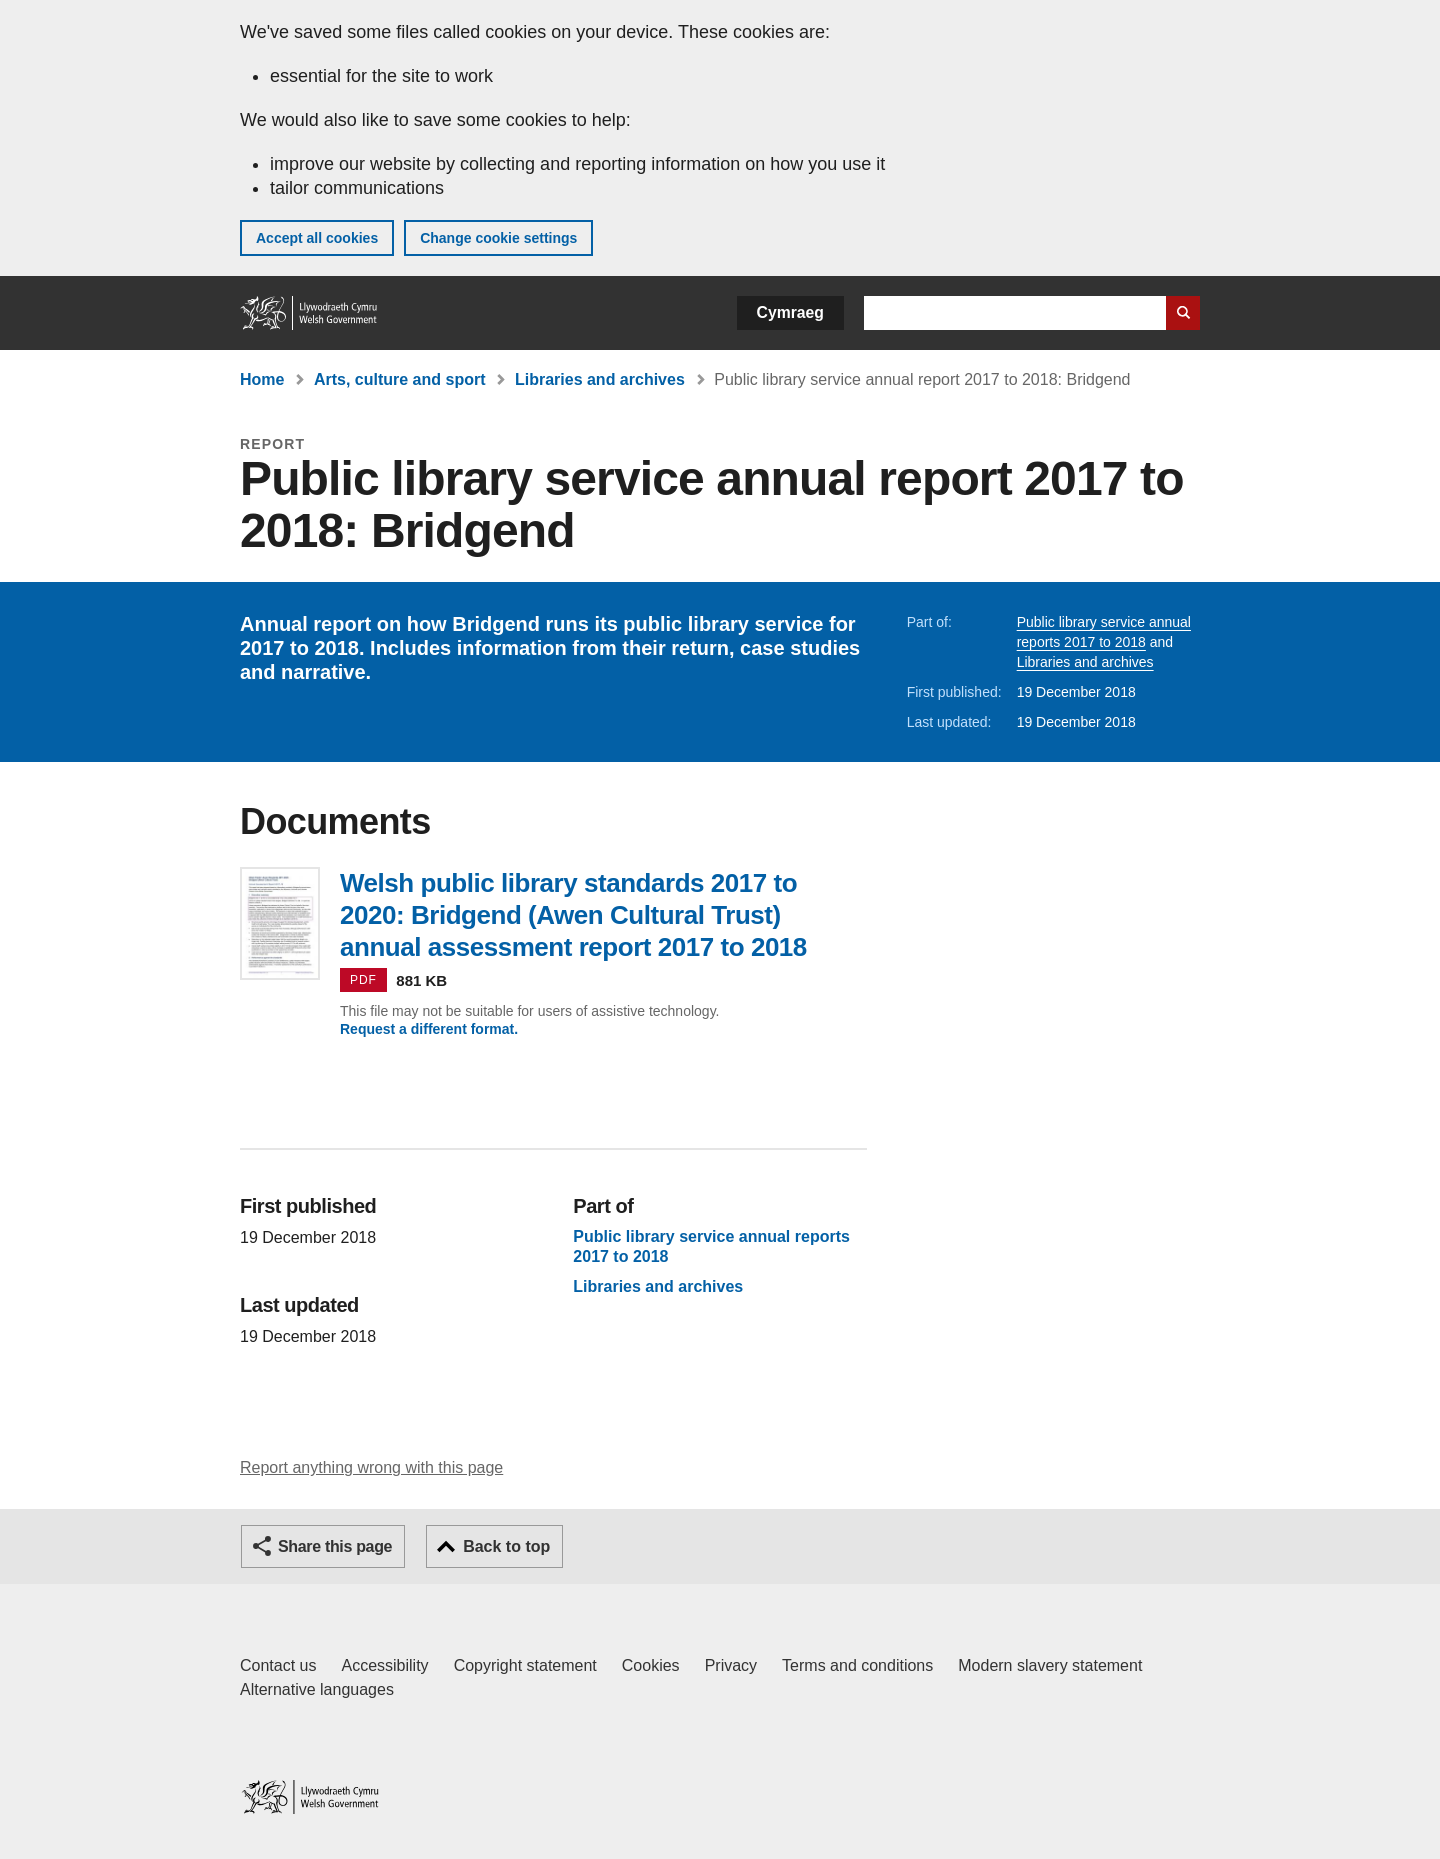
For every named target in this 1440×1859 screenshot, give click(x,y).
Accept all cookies (317, 238)
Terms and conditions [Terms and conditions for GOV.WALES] (857, 1665)
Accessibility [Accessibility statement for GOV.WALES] (384, 1665)
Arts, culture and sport (400, 379)
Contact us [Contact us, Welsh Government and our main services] (278, 1665)
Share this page (335, 1546)
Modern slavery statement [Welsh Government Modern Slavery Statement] (1050, 1665)
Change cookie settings (498, 238)
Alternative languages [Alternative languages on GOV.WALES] (317, 1689)
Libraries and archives (600, 379)
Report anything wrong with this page (371, 1467)
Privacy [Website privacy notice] (731, 1665)
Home (262, 379)
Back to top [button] (506, 1546)
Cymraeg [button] (790, 312)
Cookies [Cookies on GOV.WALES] (651, 1665)
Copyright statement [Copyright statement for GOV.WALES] (525, 1665)
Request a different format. (429, 1029)
